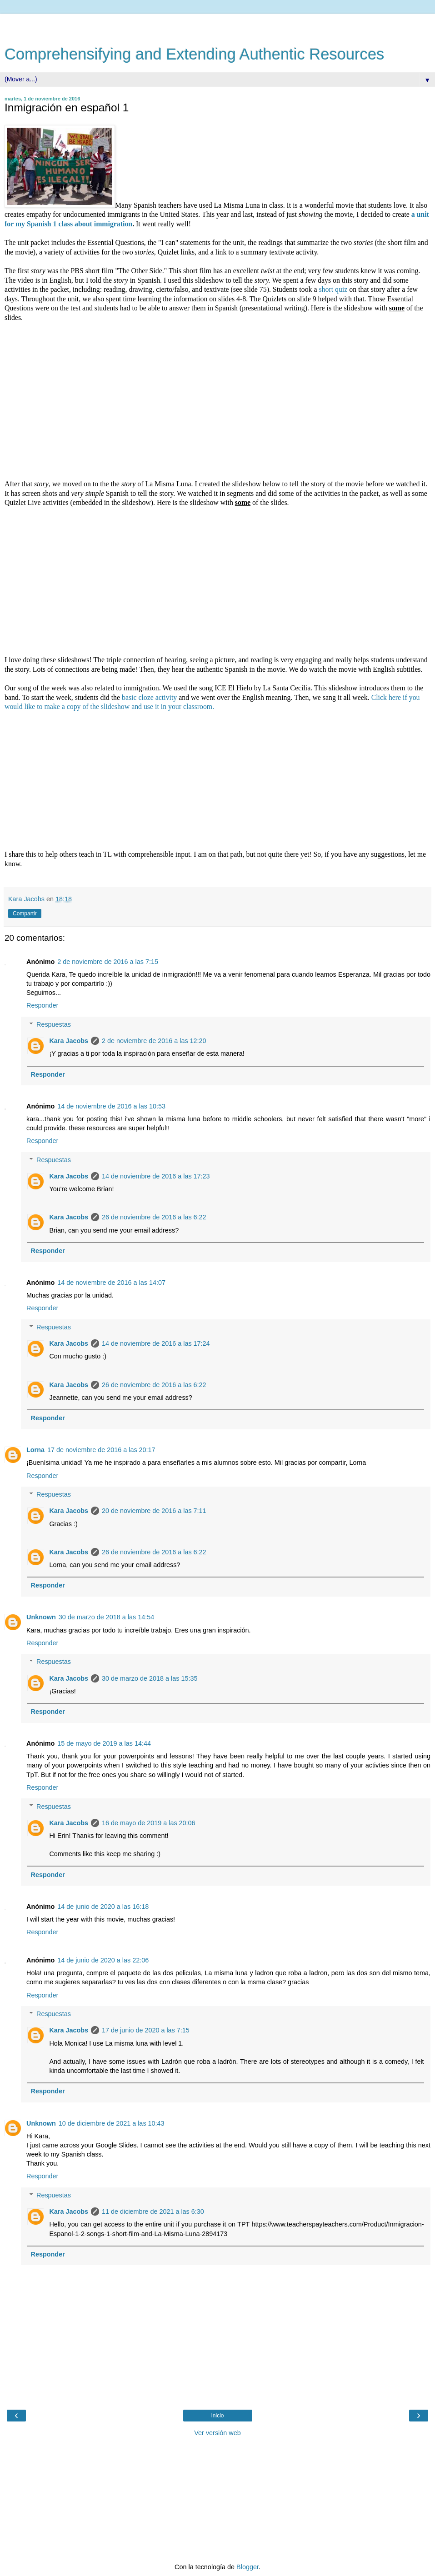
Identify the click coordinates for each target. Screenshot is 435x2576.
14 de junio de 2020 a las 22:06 (103, 1960)
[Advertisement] (217, 25)
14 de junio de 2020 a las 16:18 (103, 1906)
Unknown (41, 1617)
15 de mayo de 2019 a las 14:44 (104, 1743)
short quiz (334, 289)
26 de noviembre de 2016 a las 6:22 (154, 1217)
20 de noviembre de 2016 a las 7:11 (154, 1510)
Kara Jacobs (68, 1040)
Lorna (35, 1449)
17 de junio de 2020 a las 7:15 (146, 2030)
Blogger (247, 2567)
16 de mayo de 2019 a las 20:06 (148, 1823)
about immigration (102, 224)
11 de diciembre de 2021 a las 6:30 (153, 2211)
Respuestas (53, 1024)
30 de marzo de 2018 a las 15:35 (149, 1678)
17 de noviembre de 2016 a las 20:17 (101, 1449)
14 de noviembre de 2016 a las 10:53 (111, 1106)
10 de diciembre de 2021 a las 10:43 (112, 2123)
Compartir (25, 913)
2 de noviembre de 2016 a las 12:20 (154, 1040)
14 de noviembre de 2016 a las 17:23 (156, 1176)
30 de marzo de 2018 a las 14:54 (106, 1617)
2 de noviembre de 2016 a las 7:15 (107, 961)
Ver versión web (217, 2432)
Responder (42, 1005)
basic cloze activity (150, 697)
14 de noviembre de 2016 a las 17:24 (156, 1343)
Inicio (217, 2415)
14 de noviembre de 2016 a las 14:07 (111, 1282)
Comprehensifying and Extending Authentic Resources (194, 54)
